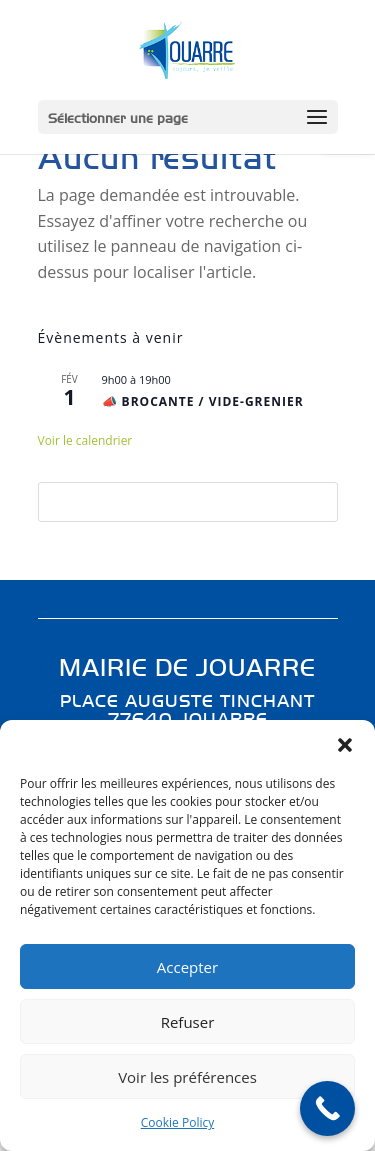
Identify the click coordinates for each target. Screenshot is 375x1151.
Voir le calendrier (85, 440)
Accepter (187, 967)
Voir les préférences (187, 1077)
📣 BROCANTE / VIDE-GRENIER (203, 401)
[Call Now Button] (327, 1108)
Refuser (188, 1022)
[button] (345, 745)
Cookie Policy (177, 1122)
